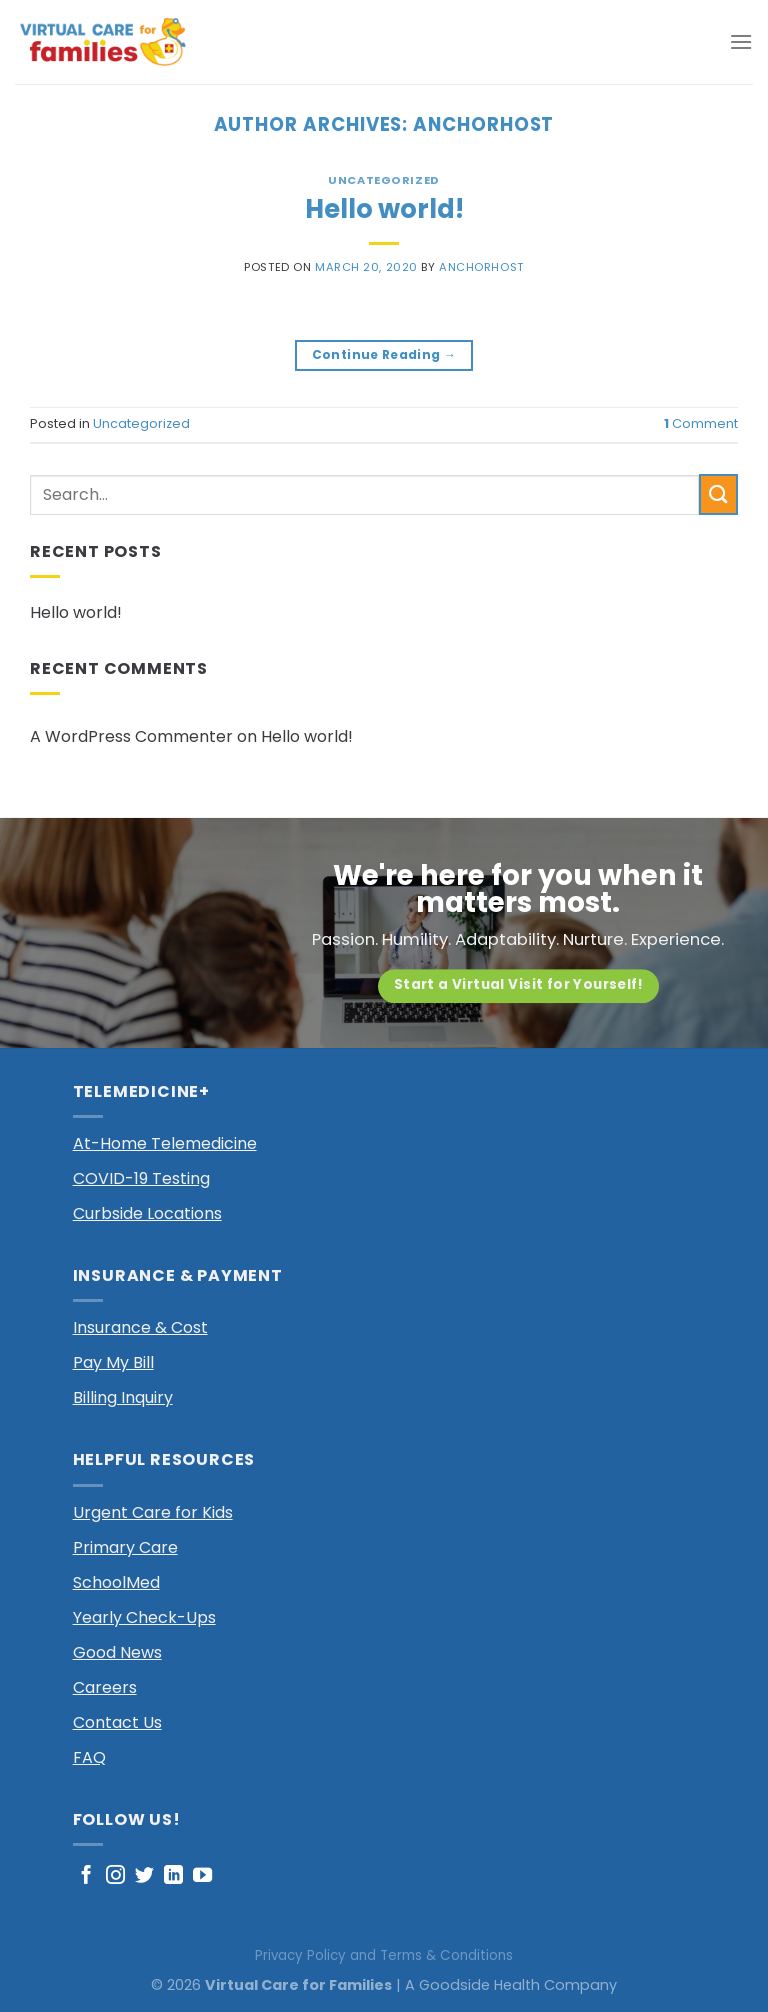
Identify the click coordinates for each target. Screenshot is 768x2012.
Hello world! (384, 209)
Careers (105, 1687)
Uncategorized (383, 180)
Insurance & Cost (140, 1327)
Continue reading (384, 354)
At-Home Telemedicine (165, 1143)
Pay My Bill (113, 1362)
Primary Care (125, 1547)
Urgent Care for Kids (153, 1512)
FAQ (89, 1757)
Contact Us (117, 1722)
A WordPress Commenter (131, 736)
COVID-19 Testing (141, 1178)
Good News (117, 1652)
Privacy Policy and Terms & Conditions (384, 1955)
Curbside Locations (147, 1213)
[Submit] (718, 494)
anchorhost (483, 124)
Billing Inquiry (123, 1397)
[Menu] (741, 41)
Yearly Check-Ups (144, 1617)
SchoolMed (116, 1582)
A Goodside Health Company (511, 1985)
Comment (701, 423)
